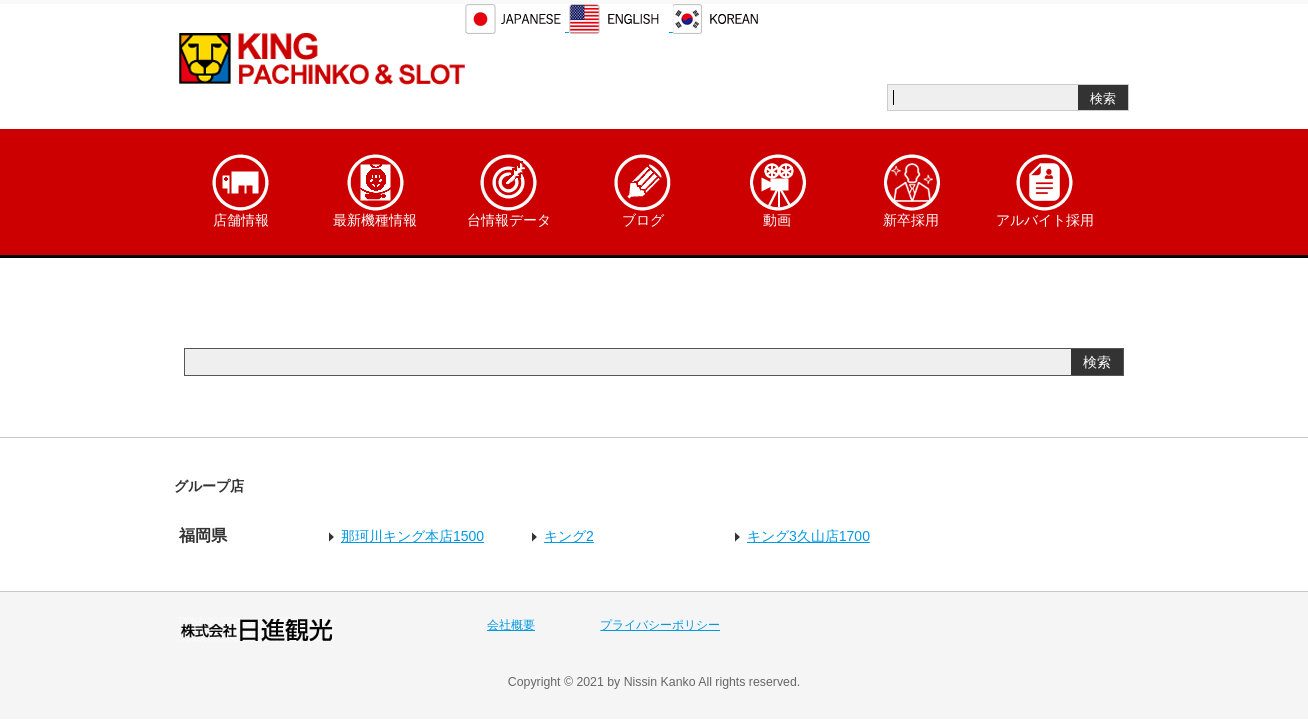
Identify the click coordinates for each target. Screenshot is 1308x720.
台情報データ (509, 191)
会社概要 (511, 625)
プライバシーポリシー (660, 625)
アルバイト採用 (1045, 191)
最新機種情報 (375, 191)
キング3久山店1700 (808, 536)
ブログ (643, 191)
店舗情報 (241, 191)
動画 (777, 191)
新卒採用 (911, 191)
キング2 (569, 536)
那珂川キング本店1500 (412, 536)
